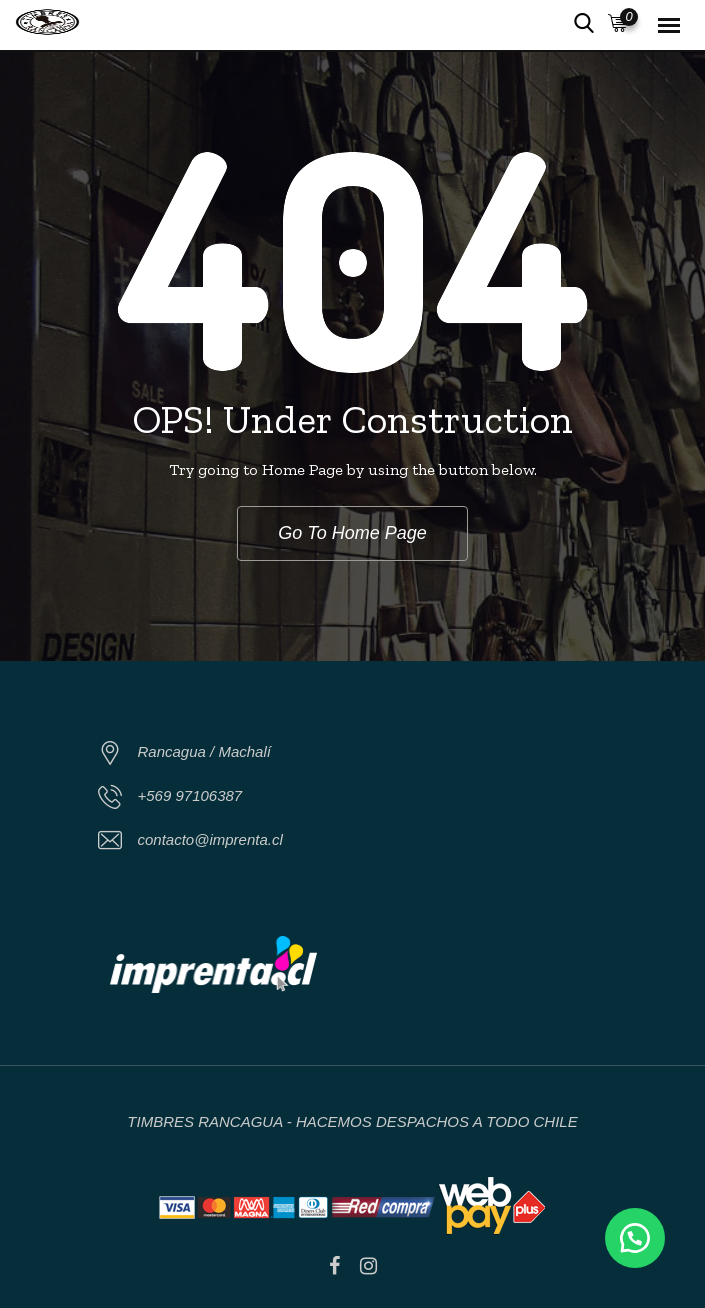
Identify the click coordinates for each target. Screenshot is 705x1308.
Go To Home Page (352, 533)
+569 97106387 (190, 795)
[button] (635, 1238)
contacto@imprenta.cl (210, 839)
